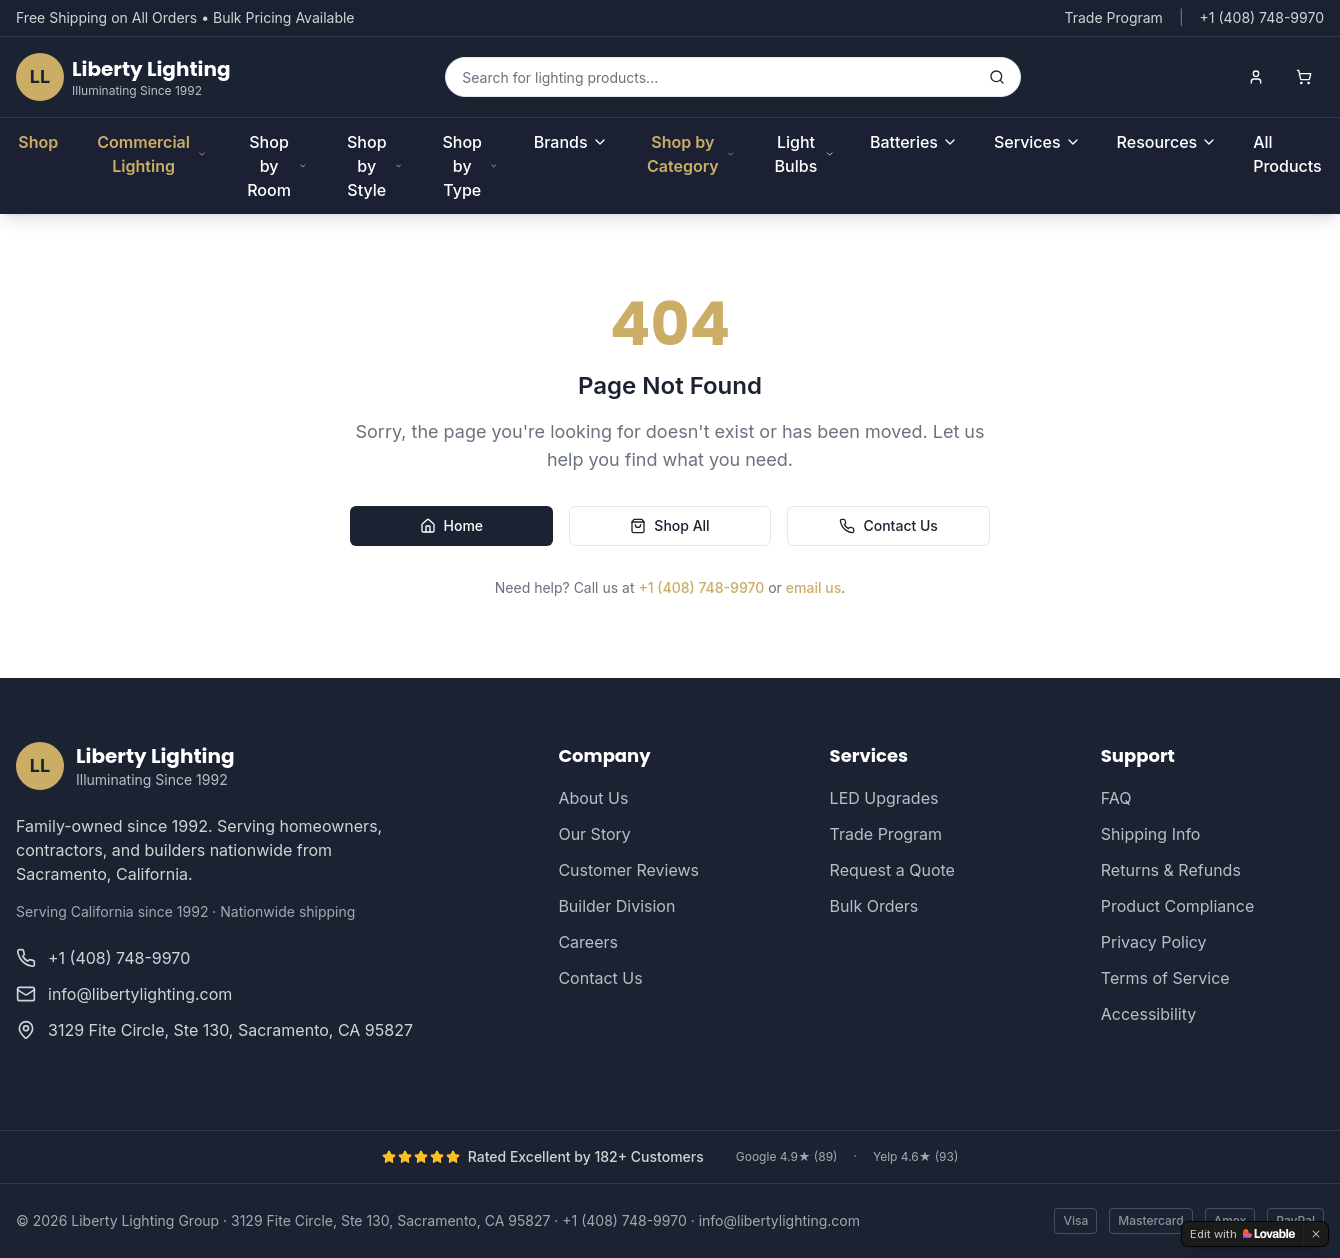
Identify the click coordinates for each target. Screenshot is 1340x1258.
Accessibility (1148, 1014)
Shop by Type (469, 166)
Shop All (669, 525)
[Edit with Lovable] (1242, 1234)
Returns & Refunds (1171, 870)
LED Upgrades (884, 798)
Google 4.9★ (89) (787, 1156)
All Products (1287, 154)
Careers (588, 942)
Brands (571, 142)
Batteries (914, 142)
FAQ (1116, 798)
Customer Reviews (628, 870)
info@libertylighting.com (779, 1220)
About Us (593, 798)
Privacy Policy (1154, 942)
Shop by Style (374, 166)
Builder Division (616, 906)
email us (813, 587)
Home (452, 525)
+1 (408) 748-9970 (701, 587)
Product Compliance (1177, 906)
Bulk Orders (874, 906)
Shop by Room (276, 166)
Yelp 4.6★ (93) (915, 1156)
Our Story (594, 834)
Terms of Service (1165, 978)
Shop (38, 142)
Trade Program (1113, 17)
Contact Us (888, 525)
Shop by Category (691, 154)
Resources (1167, 142)
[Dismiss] (1316, 1234)
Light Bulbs (804, 154)
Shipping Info (1151, 834)
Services (1037, 142)
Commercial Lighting (152, 154)
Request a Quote (892, 870)
